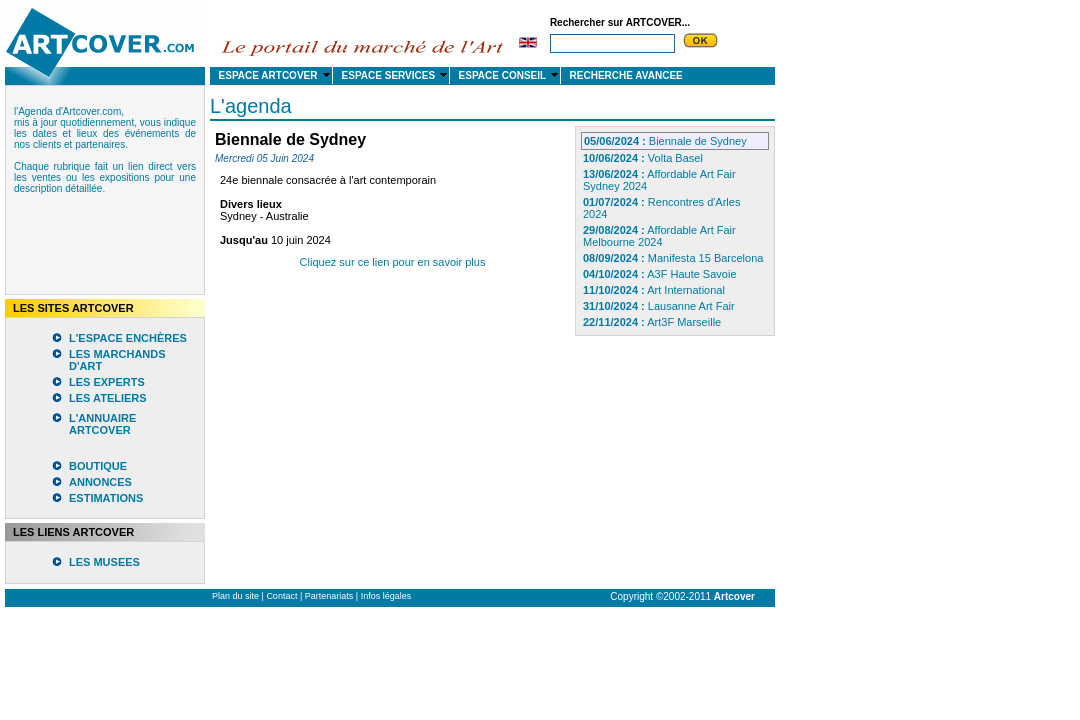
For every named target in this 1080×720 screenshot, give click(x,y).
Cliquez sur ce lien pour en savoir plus (393, 262)
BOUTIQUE (98, 466)
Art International (654, 290)
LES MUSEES (104, 562)
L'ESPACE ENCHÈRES (128, 338)
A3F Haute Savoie (660, 274)
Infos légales (386, 596)
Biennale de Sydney (665, 141)
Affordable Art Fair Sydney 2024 (659, 180)
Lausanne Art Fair (659, 306)
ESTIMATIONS (106, 498)
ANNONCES (100, 482)
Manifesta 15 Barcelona (673, 258)
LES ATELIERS (108, 398)
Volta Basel (643, 158)
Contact (281, 596)
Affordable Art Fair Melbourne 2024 (659, 236)
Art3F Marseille (652, 322)
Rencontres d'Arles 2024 (661, 208)
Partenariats (329, 596)
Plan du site (235, 596)
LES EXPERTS (107, 382)
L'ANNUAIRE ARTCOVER (102, 424)
